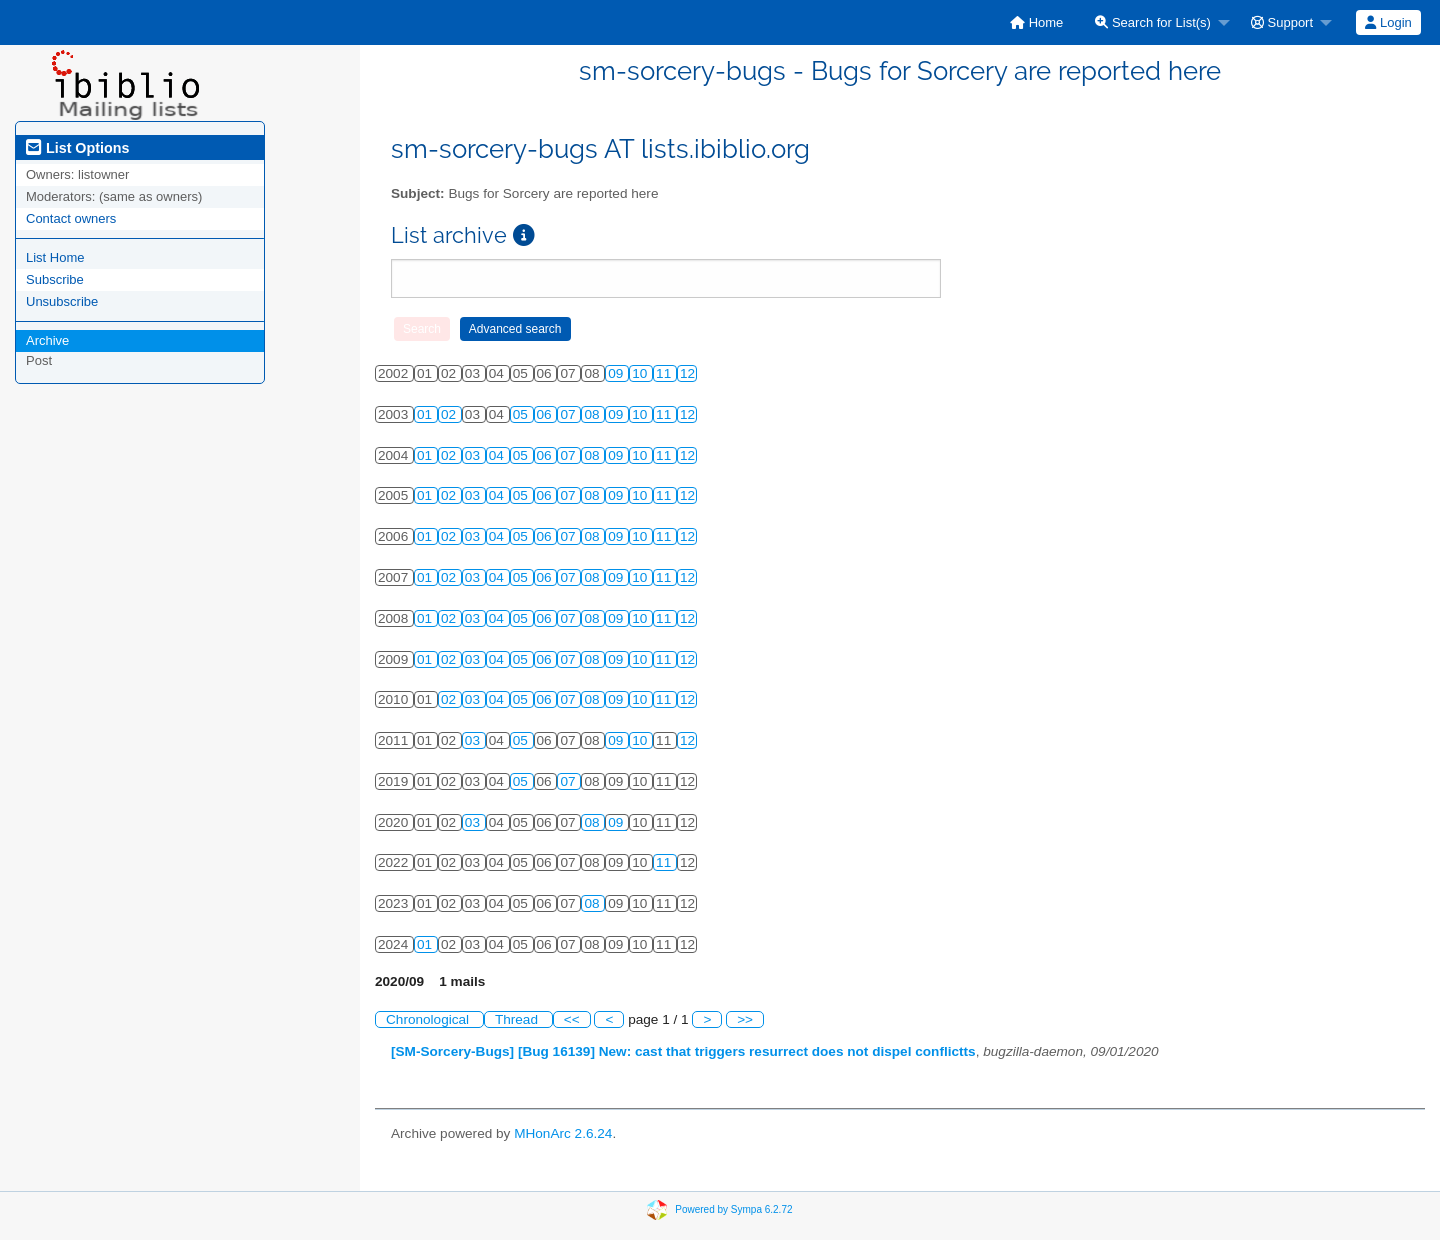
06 (546, 414)
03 (474, 455)
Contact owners (71, 218)
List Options (77, 148)
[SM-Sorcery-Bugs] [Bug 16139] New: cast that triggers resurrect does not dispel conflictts (683, 1051)
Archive (47, 340)
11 (665, 373)
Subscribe (55, 279)
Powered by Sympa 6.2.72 (733, 1208)
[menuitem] (1036, 22)
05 (522, 414)
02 (450, 414)
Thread (518, 1019)
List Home (55, 257)
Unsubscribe (62, 301)
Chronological (429, 1019)
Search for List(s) (1153, 22)
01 (426, 414)
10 (641, 373)
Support (1282, 22)
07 (569, 414)
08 (593, 414)
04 (498, 455)
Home (1036, 22)
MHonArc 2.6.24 (563, 1133)
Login (1388, 22)
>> (745, 1019)
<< (572, 1019)
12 (687, 373)
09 (617, 373)
